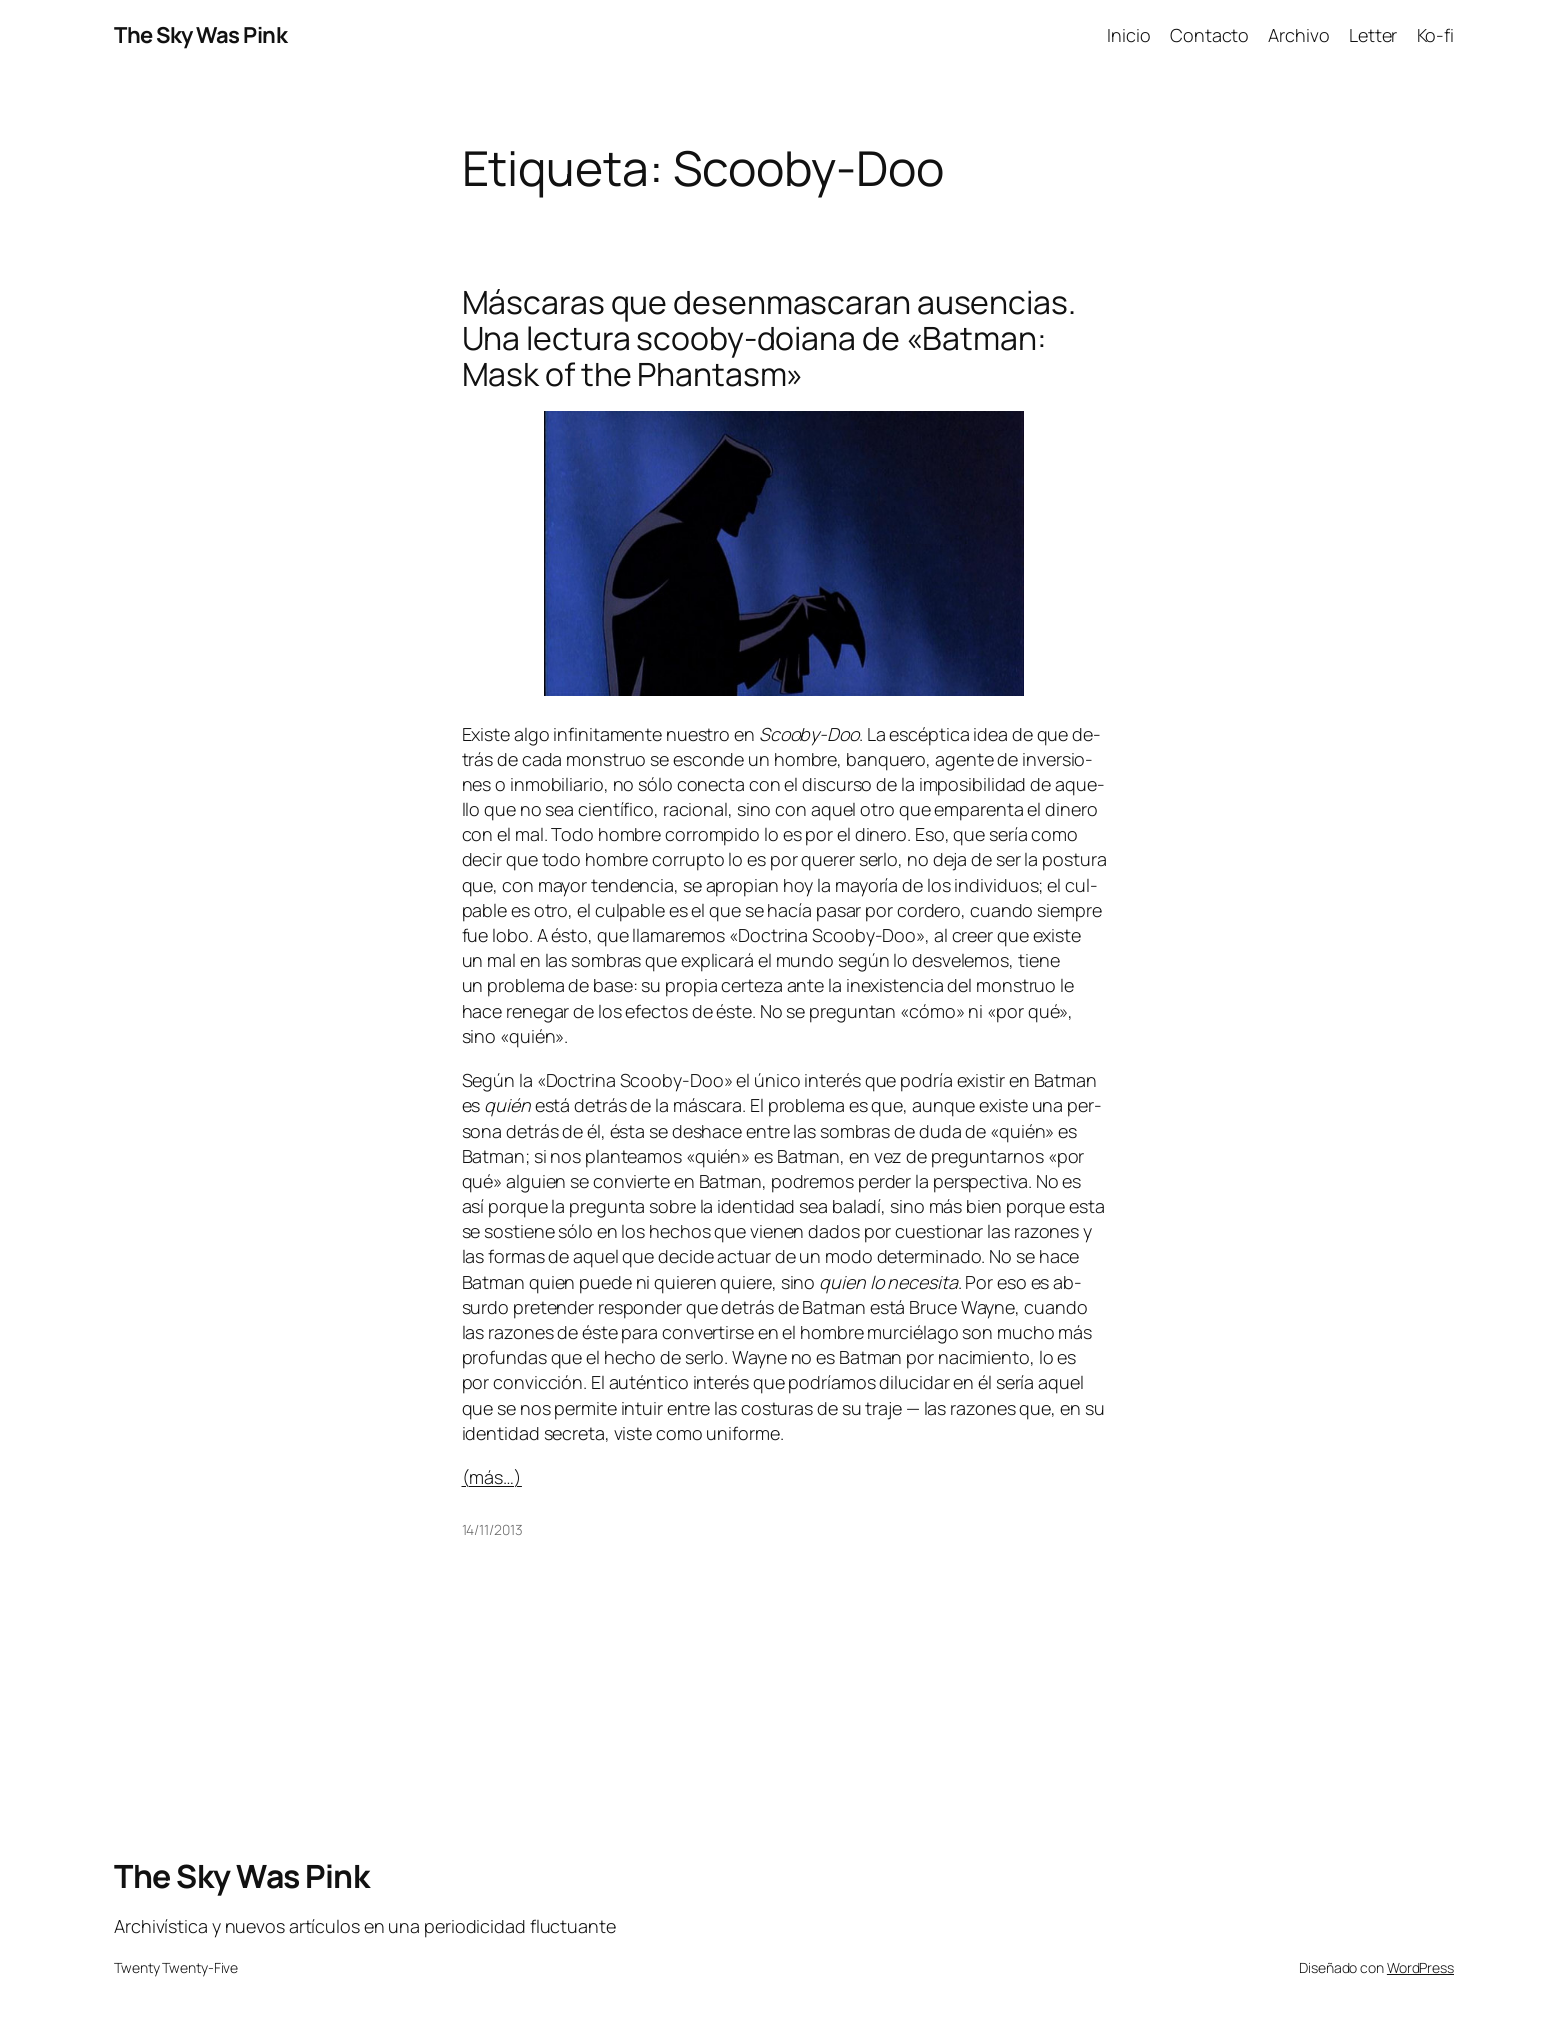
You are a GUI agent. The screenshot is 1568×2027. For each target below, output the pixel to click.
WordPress (1420, 1967)
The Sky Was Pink (200, 35)
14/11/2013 (492, 1529)
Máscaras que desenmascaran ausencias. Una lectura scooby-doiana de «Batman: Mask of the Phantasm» (769, 338)
